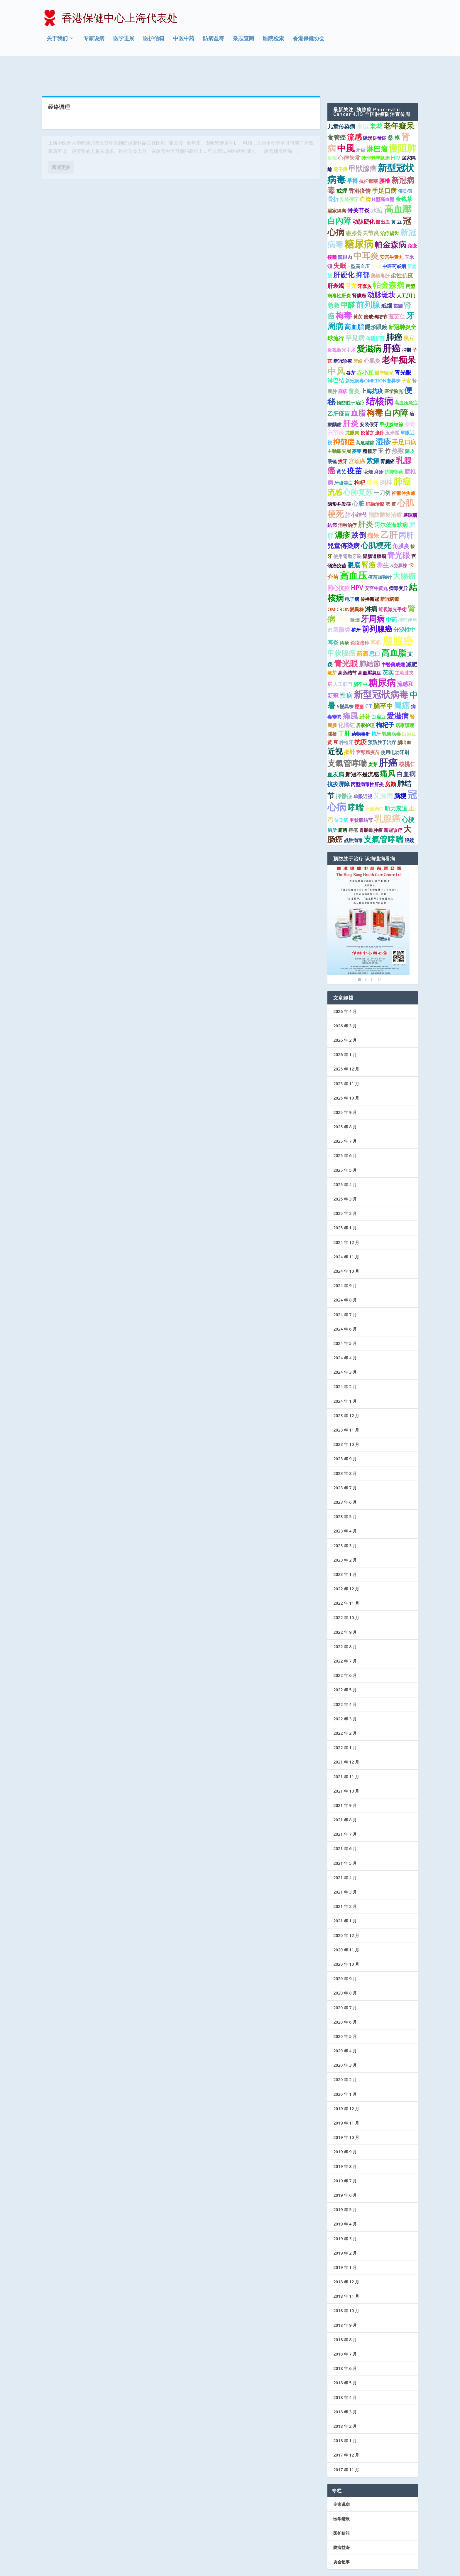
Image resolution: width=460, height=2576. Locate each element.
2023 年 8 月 (345, 1446)
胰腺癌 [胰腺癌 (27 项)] (398, 614)
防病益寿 (213, 39)
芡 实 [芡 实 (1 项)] (376, 239)
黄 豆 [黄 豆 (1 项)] (396, 195)
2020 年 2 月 (345, 2053)
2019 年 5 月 (345, 2182)
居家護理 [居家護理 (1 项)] (404, 698)
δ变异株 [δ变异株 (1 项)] (398, 538)
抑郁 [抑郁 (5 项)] (363, 248)
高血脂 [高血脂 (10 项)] (393, 625)
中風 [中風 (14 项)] (346, 121)
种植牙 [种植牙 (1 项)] (346, 715)
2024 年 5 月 (345, 1316)
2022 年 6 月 (345, 1648)
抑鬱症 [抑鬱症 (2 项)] (344, 769)
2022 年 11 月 (346, 1576)
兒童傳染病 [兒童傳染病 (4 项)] (343, 518)
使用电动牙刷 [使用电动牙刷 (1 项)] (395, 725)
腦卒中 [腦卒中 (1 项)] (360, 657)
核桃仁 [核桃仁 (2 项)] (407, 737)
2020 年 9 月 (345, 1951)
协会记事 (341, 2535)
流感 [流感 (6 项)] (354, 110)
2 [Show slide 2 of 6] (364, 952)
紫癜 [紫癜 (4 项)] (372, 433)
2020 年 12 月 (346, 1908)
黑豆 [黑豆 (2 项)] (409, 311)
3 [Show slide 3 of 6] (368, 952)
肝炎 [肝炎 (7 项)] (365, 497)
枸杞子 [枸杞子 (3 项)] (385, 698)
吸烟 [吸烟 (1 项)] (355, 593)
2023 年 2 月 (345, 1533)
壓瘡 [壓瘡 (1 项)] (359, 680)
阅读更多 (61, 184)
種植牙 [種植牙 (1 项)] (370, 424)
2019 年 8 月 (345, 2139)
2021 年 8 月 (345, 1793)
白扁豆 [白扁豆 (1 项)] (378, 690)
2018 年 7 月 (345, 2327)
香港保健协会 (308, 39)
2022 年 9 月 (345, 1605)
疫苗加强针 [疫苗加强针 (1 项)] (380, 550)
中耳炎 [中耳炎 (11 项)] (366, 228)
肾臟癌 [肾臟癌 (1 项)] (359, 268)
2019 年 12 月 (346, 2081)
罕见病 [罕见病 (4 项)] (355, 310)
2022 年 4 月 (345, 1677)
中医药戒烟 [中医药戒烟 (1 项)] (394, 239)
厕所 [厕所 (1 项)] (332, 803)
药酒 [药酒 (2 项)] (362, 626)
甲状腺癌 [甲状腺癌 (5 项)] (341, 626)
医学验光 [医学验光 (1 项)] (393, 364)
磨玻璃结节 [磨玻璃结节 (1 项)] (375, 289)
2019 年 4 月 (345, 2197)
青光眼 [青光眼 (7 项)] (398, 528)
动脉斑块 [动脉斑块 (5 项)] (381, 267)
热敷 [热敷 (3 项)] (398, 423)
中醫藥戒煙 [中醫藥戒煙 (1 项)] (393, 638)
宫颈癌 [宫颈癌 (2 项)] (357, 434)
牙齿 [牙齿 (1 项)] (360, 122)
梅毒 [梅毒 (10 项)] (344, 288)
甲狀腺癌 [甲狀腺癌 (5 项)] (363, 141)
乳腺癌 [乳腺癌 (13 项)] (387, 791)
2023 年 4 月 (345, 1504)
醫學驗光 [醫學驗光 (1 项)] (384, 346)
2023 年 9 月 (345, 1432)
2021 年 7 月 (345, 1807)
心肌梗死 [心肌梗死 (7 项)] (376, 518)
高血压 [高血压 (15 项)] (353, 548)
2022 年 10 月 (346, 1591)
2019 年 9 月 (345, 2125)
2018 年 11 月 (346, 2269)
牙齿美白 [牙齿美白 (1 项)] (343, 456)
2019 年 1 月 (345, 2240)
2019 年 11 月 (346, 2096)
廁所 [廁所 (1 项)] (342, 803)
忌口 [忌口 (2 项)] (374, 626)
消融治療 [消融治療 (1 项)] (375, 477)
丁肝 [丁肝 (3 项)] (344, 706)
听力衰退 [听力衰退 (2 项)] (396, 781)
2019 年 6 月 (345, 2168)
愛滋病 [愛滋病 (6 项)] (398, 689)
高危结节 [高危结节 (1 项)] (347, 646)
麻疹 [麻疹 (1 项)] (342, 364)
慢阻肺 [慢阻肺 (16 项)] (402, 121)
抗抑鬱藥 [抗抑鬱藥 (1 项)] (368, 154)
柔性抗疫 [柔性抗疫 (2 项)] (402, 248)
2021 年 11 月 (346, 1749)
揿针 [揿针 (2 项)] (349, 725)
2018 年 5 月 (345, 2356)
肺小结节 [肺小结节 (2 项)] (356, 488)
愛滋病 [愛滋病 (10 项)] (369, 321)
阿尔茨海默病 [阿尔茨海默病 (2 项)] (391, 498)
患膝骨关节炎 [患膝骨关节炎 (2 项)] (362, 206)
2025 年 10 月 (346, 1071)
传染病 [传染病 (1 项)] (341, 793)
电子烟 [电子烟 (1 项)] (352, 572)
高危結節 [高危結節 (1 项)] (365, 415)
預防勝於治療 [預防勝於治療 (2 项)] (385, 488)
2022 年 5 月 (345, 1663)
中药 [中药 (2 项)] (391, 592)
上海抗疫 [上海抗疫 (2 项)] (372, 364)
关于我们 (57, 39)
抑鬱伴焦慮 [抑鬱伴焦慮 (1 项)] (403, 466)
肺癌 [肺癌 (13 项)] (402, 455)
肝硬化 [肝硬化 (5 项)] (343, 248)
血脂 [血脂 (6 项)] (358, 386)
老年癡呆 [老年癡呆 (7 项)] (398, 98)
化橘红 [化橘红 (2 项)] (346, 698)
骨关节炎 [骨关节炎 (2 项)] (358, 183)
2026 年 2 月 (345, 1013)
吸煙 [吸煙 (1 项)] (368, 445)
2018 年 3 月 (345, 2385)
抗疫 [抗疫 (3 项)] (360, 715)
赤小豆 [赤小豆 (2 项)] (365, 345)
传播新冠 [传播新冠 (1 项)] (369, 572)
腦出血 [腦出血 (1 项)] (404, 715)
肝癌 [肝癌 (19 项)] (388, 735)
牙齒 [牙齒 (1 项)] (358, 334)
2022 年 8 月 (345, 1619)
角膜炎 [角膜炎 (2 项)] (401, 519)
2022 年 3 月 (345, 1692)
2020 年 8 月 (345, 1966)
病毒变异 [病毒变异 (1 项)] (398, 561)
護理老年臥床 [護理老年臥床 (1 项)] (375, 131)
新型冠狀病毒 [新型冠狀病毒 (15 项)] (381, 667)
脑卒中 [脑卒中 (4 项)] (383, 679)
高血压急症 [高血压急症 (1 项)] (406, 376)
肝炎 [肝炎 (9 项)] (350, 396)
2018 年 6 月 (345, 2341)
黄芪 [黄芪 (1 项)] (341, 445)
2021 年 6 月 (345, 1822)
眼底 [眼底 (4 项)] (353, 537)
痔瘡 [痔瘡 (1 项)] (344, 616)
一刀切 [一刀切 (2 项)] (382, 466)
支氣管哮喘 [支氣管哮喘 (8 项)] (347, 736)
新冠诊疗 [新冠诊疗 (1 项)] (393, 803)
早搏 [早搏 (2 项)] (352, 154)
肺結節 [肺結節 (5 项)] (369, 637)
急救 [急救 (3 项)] (333, 278)
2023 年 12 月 (346, 1388)
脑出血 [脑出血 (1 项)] (383, 195)
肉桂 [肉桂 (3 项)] (386, 455)
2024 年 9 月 (345, 1258)
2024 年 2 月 (345, 1360)
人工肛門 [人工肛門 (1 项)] (342, 657)
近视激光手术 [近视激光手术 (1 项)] (341, 323)
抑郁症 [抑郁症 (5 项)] (343, 414)
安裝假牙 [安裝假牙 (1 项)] (369, 398)
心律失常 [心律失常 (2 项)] (349, 130)
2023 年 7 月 (345, 1461)
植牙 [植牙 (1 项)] (356, 603)
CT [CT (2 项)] (368, 679)
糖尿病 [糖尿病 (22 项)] (358, 216)
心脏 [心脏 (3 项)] (358, 477)
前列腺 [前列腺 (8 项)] (368, 277)
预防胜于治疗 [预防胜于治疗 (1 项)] (350, 376)
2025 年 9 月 (345, 1085)
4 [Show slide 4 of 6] (372, 952)
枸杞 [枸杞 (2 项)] (359, 456)
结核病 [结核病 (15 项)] (379, 374)
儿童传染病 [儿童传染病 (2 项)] (341, 99)
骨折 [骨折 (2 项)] (333, 172)
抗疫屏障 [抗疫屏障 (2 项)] (338, 757)
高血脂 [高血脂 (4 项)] (354, 299)
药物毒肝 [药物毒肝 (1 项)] (360, 707)
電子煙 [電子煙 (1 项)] (340, 142)
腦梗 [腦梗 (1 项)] (332, 707)
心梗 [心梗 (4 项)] (408, 792)
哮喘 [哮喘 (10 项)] (355, 780)
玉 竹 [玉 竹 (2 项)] (384, 424)
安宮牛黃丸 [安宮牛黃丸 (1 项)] (376, 561)
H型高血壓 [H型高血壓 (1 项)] (383, 172)
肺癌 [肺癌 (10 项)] (394, 310)
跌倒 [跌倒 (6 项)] (358, 508)
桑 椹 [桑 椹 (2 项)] (394, 110)
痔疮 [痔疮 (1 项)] (353, 803)
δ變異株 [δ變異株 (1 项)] (345, 680)
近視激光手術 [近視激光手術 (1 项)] (392, 582)
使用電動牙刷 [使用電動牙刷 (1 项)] (347, 529)
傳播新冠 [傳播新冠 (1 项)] (375, 311)
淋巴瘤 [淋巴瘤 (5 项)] (377, 122)
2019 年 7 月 (345, 2154)
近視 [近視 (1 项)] (332, 131)
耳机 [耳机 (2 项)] (375, 615)
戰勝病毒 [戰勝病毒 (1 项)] (391, 707)
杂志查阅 (243, 39)
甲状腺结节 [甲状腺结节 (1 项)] (361, 793)
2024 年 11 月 (346, 1230)
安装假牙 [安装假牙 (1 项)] (349, 172)
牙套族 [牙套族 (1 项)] (365, 259)
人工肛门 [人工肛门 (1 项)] (406, 268)
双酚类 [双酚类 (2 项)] (341, 602)
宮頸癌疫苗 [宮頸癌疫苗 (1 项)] (368, 725)
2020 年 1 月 (345, 2067)
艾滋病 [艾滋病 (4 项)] (383, 768)
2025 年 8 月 (345, 1099)
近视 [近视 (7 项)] (335, 724)
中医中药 (183, 39)
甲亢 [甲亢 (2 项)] (350, 259)
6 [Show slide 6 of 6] (381, 952)
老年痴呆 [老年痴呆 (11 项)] (399, 332)
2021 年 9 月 (345, 1778)
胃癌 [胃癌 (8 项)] (402, 678)
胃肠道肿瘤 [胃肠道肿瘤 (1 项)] (371, 803)
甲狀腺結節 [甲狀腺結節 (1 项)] (391, 398)
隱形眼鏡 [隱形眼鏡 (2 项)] (376, 300)
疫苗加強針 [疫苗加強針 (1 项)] (372, 405)
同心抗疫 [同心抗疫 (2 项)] (338, 561)
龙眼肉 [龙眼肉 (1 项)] (352, 405)
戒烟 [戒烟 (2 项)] (386, 278)
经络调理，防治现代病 (75, 118)
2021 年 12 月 (346, 1735)
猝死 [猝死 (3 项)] (372, 455)
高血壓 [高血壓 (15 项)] (398, 182)
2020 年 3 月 (345, 2038)
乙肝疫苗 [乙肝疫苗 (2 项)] (338, 386)
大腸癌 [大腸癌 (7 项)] (404, 549)
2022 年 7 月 (345, 1634)
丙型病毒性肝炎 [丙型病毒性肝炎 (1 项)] (367, 757)
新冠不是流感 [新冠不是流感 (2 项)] (362, 747)
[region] (368, 897)
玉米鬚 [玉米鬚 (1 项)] (392, 405)
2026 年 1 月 (345, 1027)
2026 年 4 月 (345, 984)
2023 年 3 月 (345, 1518)
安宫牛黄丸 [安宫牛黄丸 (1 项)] (391, 230)
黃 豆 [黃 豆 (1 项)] (332, 715)
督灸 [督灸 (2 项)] (354, 364)
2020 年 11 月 (346, 1923)
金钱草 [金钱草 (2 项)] (403, 172)
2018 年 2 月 (345, 2399)
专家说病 (93, 39)
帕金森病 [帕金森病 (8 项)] (390, 217)
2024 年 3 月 (345, 1345)
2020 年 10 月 (346, 1937)
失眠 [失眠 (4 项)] (339, 238)
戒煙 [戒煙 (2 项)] (341, 164)
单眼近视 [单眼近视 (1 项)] (363, 769)
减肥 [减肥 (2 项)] (411, 637)
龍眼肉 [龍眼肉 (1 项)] (345, 230)
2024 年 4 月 (345, 1330)
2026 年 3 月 (345, 999)
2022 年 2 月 (345, 1706)
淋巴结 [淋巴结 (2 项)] (335, 353)
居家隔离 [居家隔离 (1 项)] (336, 184)
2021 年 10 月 (346, 1764)
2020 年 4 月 (345, 2024)
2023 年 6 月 (345, 1475)
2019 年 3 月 (345, 2211)
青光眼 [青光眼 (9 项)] (346, 636)
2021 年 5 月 (345, 1836)
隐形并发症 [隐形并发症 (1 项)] (339, 477)
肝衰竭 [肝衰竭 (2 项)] (335, 259)
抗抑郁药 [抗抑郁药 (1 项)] (394, 445)
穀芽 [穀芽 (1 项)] (332, 646)
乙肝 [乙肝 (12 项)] (389, 507)
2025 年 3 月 (345, 1172)
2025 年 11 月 (346, 1056)
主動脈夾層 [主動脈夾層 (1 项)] (339, 424)
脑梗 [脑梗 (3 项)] (400, 769)
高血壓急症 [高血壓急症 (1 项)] (369, 646)
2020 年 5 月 (345, 2009)
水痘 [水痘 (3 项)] (362, 99)
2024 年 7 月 (345, 1287)
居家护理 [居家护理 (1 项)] (365, 698)
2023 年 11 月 (346, 1403)
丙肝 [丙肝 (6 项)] (406, 508)
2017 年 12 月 (346, 2428)
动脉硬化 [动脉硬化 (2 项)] (363, 195)
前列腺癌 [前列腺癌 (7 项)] (377, 601)
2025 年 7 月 (345, 1114)
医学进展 (123, 39)
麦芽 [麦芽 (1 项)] (373, 737)
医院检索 (273, 39)
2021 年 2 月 (345, 1879)
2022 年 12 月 (346, 1562)
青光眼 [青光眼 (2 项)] (403, 345)
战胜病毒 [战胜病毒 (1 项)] (353, 813)
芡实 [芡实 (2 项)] (388, 645)
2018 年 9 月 (345, 2298)
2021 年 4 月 (345, 1850)
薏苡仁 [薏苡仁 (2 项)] (396, 289)
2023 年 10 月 (346, 1417)
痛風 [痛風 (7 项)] (350, 688)
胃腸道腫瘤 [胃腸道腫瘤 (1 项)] (374, 529)
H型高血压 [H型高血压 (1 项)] (358, 239)
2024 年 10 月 (346, 1244)
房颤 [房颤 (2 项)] (390, 757)
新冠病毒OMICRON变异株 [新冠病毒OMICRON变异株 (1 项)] (372, 353)
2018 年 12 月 (346, 2255)
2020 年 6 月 (345, 1995)
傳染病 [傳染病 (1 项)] (405, 164)
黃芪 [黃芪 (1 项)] (358, 289)
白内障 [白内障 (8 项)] (396, 385)
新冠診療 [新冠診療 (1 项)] (342, 334)
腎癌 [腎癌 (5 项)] (368, 537)
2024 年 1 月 (345, 1374)
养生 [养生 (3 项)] (383, 538)
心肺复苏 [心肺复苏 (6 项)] (358, 465)
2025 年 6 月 (345, 1129)
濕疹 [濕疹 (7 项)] (342, 508)
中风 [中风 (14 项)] (336, 344)
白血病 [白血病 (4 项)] (406, 747)
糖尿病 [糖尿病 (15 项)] (382, 655)
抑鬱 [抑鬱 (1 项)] (406, 323)
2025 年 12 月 (346, 1042)
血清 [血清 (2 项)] (365, 172)
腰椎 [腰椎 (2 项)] (384, 154)
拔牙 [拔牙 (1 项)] (342, 434)
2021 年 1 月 (345, 1894)
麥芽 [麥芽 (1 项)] (356, 424)
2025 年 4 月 (345, 1157)
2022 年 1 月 (345, 1720)
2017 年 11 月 (346, 2442)
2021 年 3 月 (345, 1865)
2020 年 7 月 (345, 1980)
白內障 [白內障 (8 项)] (339, 194)
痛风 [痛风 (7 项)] (387, 746)
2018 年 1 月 (345, 2413)
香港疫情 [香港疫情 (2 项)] (360, 164)
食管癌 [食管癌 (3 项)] (336, 110)
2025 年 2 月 (345, 1186)
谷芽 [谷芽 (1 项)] (351, 346)
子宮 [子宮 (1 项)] (406, 353)
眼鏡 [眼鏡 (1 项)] (409, 813)
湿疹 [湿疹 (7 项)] (383, 414)
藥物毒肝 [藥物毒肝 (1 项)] (380, 249)
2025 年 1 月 (345, 1201)
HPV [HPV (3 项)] (357, 561)
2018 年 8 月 (345, 2312)
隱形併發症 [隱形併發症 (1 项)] (374, 111)
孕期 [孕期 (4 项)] (342, 592)
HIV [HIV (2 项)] (395, 130)
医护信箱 (153, 39)
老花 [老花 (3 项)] (376, 99)
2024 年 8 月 (345, 1273)
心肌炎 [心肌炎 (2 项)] (372, 334)
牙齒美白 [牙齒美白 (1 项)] (374, 781)
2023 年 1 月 (345, 1547)
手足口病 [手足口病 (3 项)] (384, 164)
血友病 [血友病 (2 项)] (335, 747)
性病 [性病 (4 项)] (346, 668)
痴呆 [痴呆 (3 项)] (373, 508)
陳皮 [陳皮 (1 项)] (410, 424)
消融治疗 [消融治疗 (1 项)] (347, 498)
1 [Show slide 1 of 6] (359, 952)
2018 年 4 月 (345, 2370)
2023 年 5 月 (345, 1489)
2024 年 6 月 (345, 1302)
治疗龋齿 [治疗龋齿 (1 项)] (389, 206)
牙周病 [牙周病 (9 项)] (373, 591)
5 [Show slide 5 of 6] (377, 952)
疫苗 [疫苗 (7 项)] (354, 444)
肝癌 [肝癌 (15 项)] (392, 321)
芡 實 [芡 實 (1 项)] (390, 477)
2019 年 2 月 (345, 2226)
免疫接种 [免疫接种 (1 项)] (359, 616)
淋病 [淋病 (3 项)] (371, 582)
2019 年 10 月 (346, 2110)
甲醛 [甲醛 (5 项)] (348, 278)
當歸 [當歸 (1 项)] (398, 279)
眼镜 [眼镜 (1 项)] (332, 434)
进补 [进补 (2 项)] (364, 689)
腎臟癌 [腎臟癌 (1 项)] (387, 434)
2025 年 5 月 (345, 1143)
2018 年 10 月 (346, 2284)
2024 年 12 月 (346, 1215)
